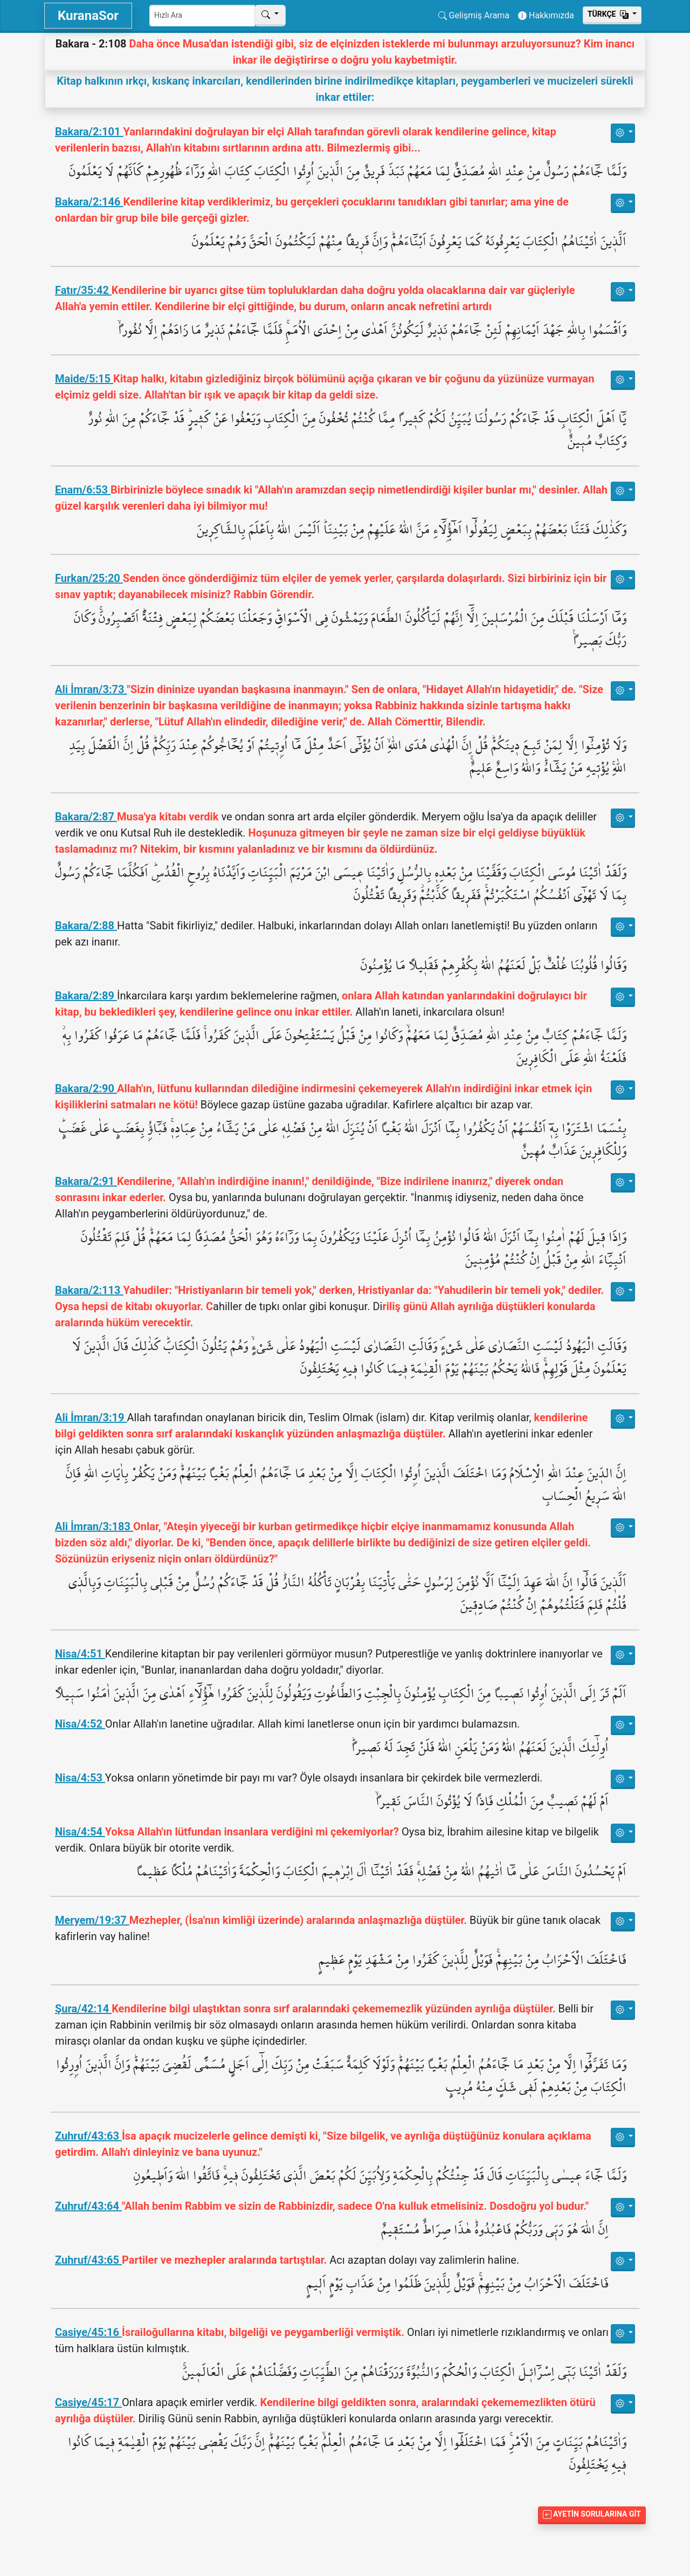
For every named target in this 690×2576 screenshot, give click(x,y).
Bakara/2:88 (86, 925)
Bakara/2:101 (89, 131)
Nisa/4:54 (80, 1831)
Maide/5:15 (84, 378)
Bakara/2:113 (89, 1290)
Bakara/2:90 (86, 1088)
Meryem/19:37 (92, 1920)
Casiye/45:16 (88, 2332)
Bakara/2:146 (89, 201)
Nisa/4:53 (80, 1777)
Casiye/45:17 (88, 2402)
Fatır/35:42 (83, 290)
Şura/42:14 (83, 2008)
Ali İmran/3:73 (91, 689)
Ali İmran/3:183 (94, 1526)
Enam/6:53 (83, 489)
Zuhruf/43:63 (88, 2135)
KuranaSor (88, 15)
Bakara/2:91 (86, 1181)
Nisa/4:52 (80, 1723)
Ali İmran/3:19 (91, 1417)
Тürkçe (609, 14)
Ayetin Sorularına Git (592, 2514)
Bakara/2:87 (86, 816)
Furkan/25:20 (89, 578)
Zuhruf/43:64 (88, 2206)
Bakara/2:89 (86, 995)
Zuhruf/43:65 (88, 2259)
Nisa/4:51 (80, 1653)
